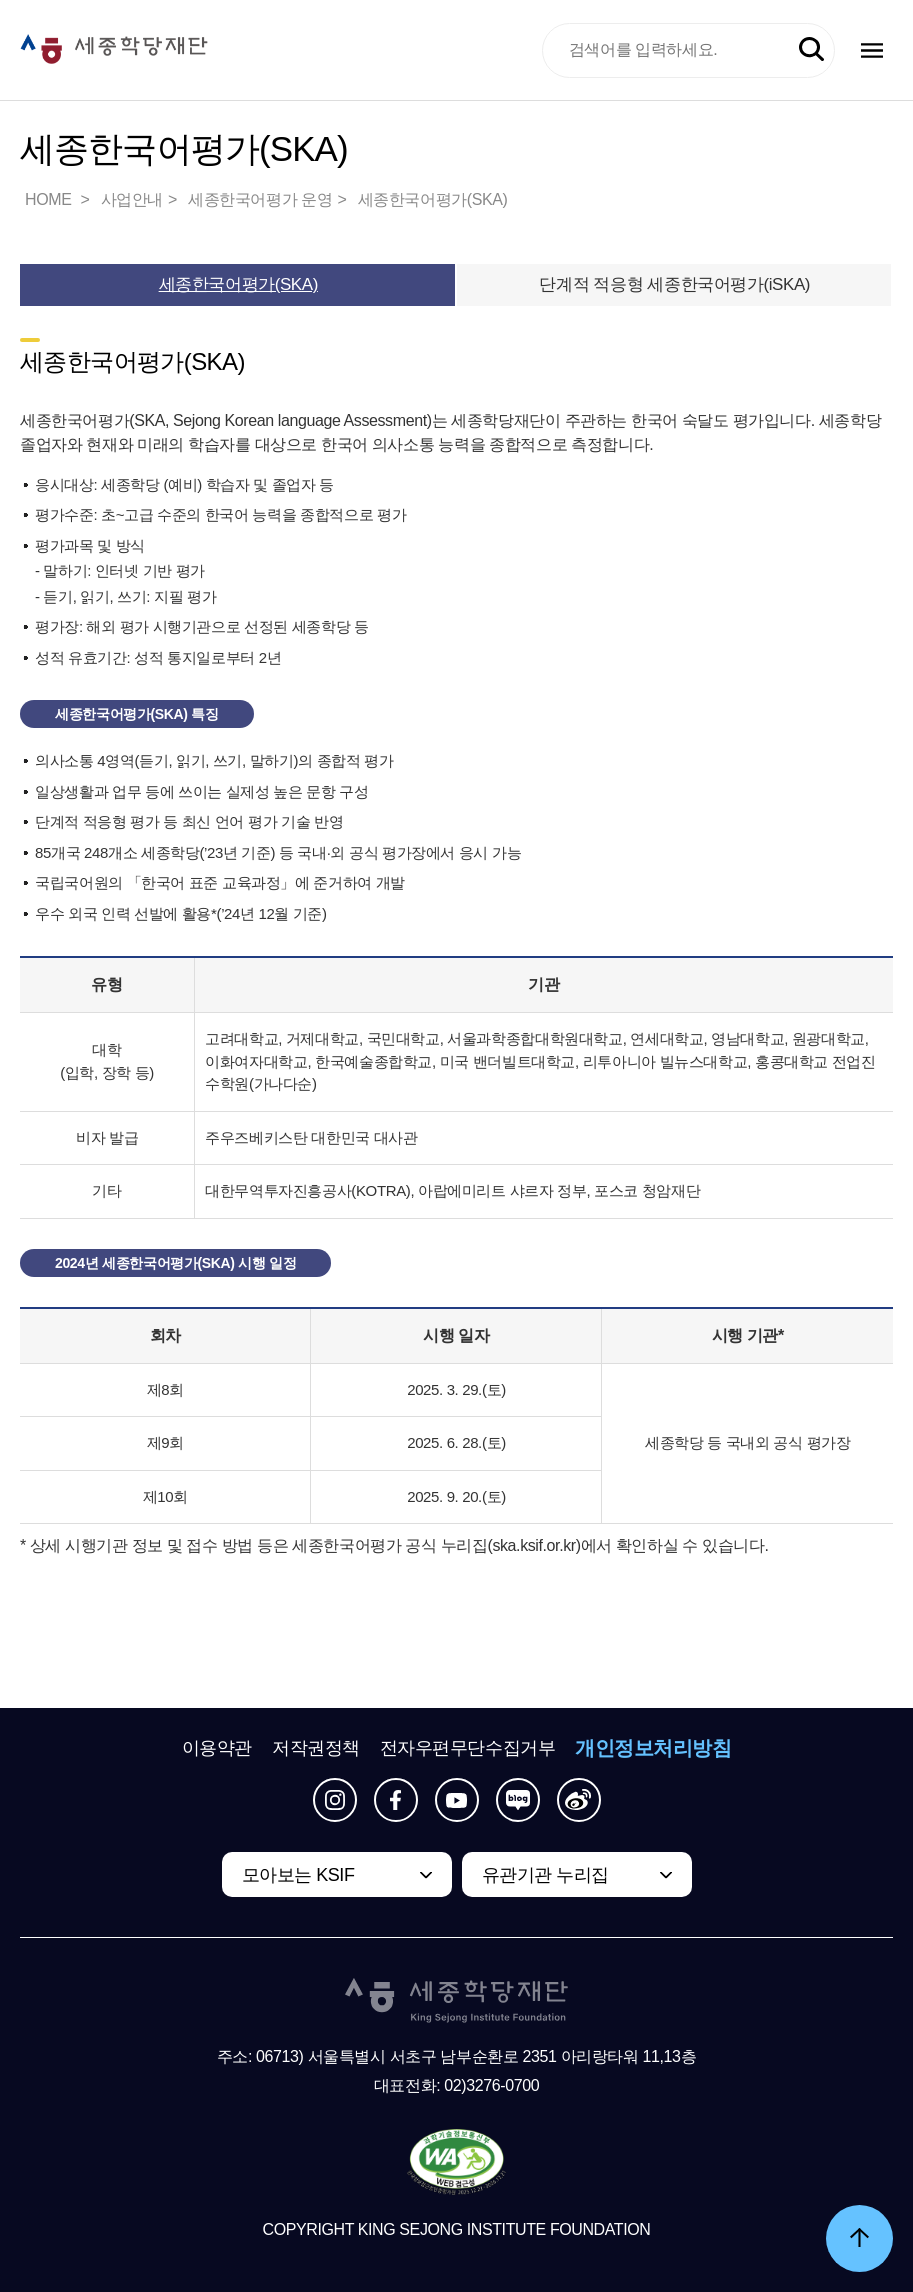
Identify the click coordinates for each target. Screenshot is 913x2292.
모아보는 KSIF (298, 1875)
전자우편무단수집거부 (468, 1748)
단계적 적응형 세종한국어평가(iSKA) (674, 284)
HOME (50, 199)
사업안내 (132, 199)
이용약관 (217, 1748)
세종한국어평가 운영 (260, 199)
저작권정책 (316, 1748)
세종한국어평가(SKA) (433, 199)
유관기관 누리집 (545, 1875)
